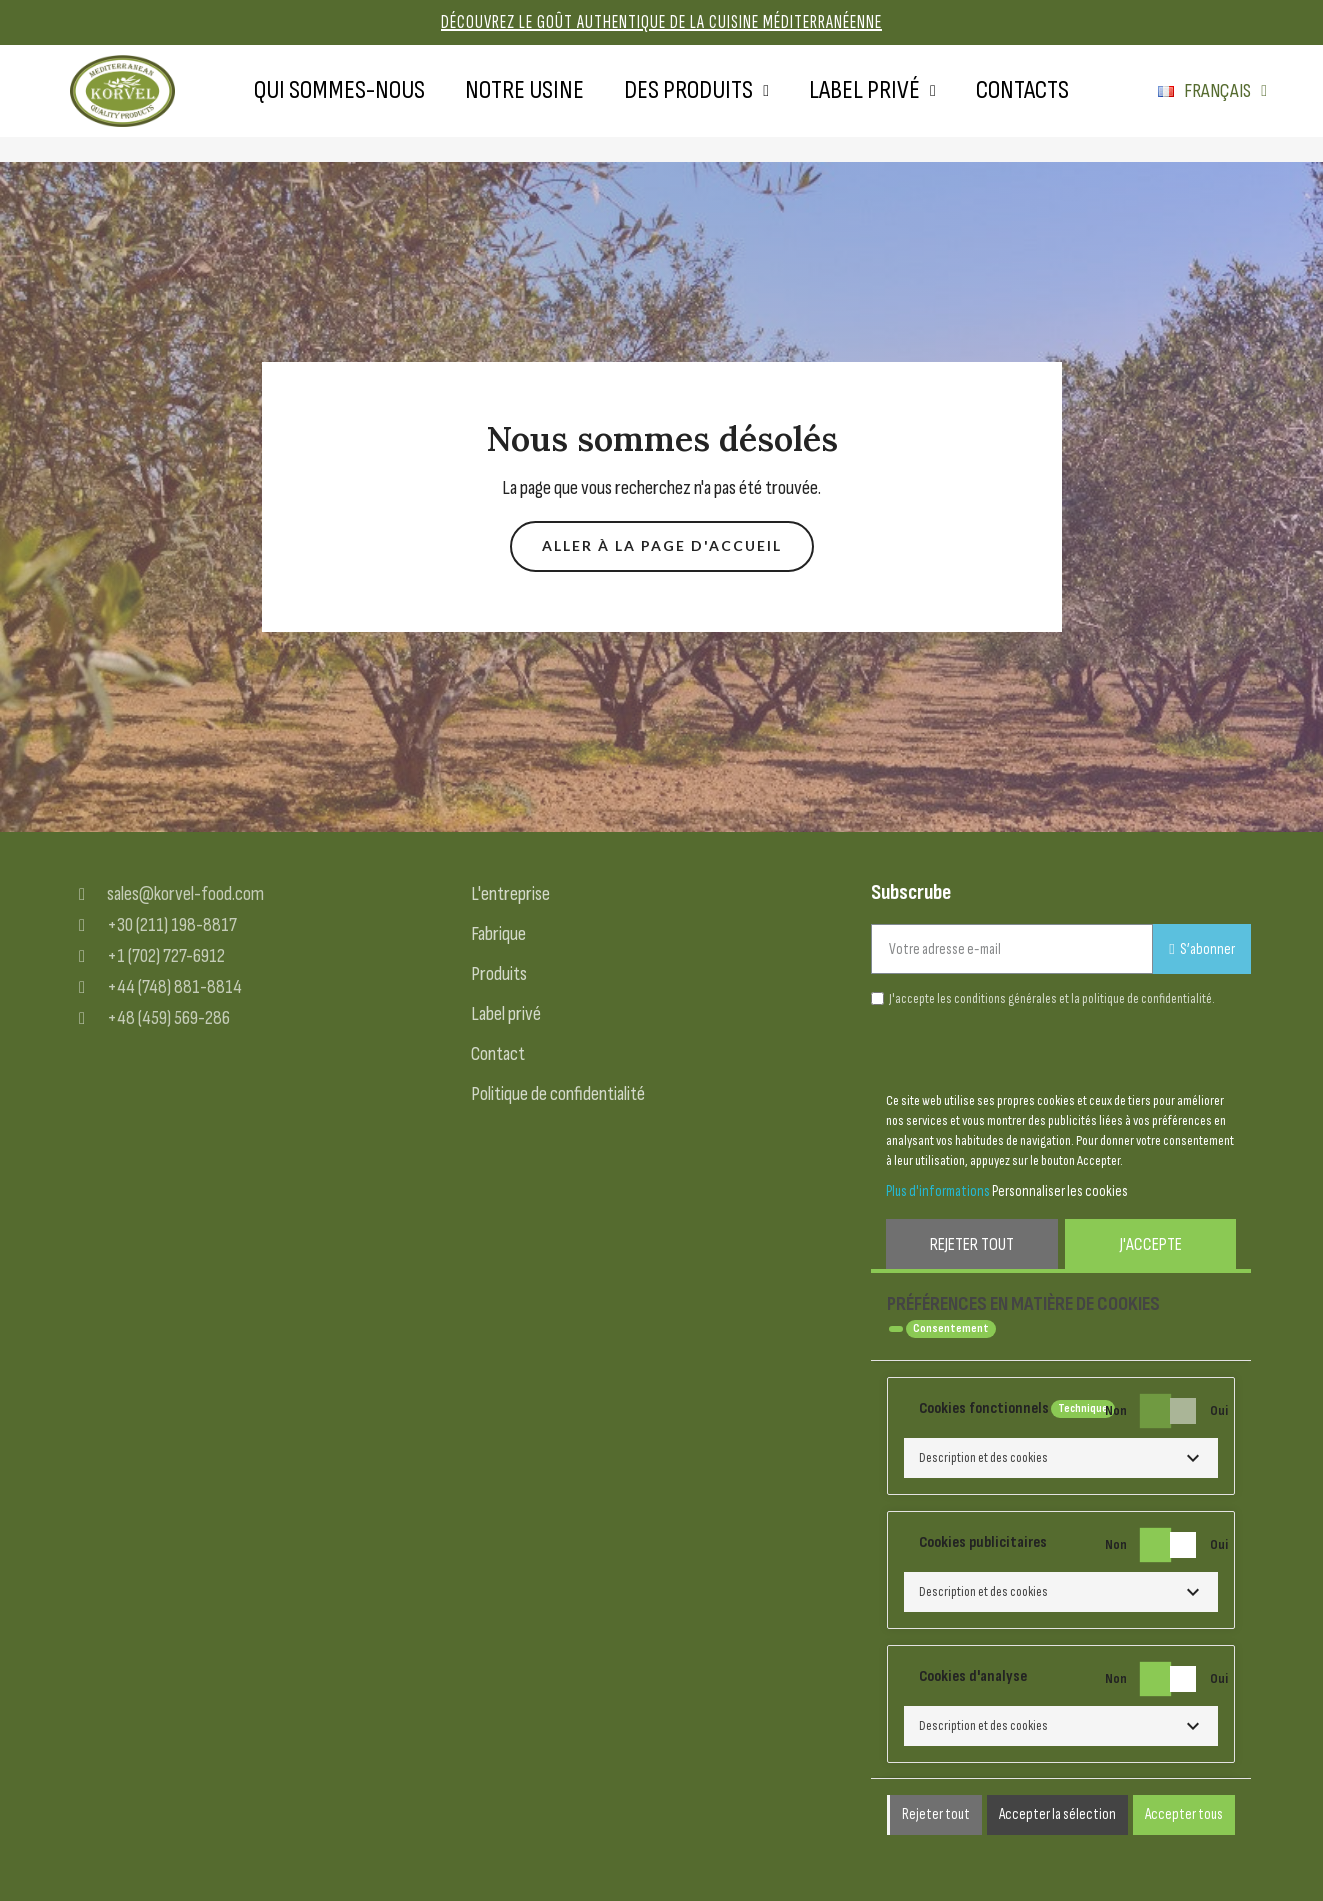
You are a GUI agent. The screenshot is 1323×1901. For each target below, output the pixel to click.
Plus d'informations (938, 1191)
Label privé (872, 91)
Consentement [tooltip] (951, 1328)
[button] (662, 546)
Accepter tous (1184, 1814)
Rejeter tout (972, 1244)
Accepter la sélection (1057, 1814)
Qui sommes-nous (339, 90)
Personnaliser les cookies (1060, 1191)
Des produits (696, 91)
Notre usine (524, 90)
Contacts (1022, 90)
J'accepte (1151, 1244)
